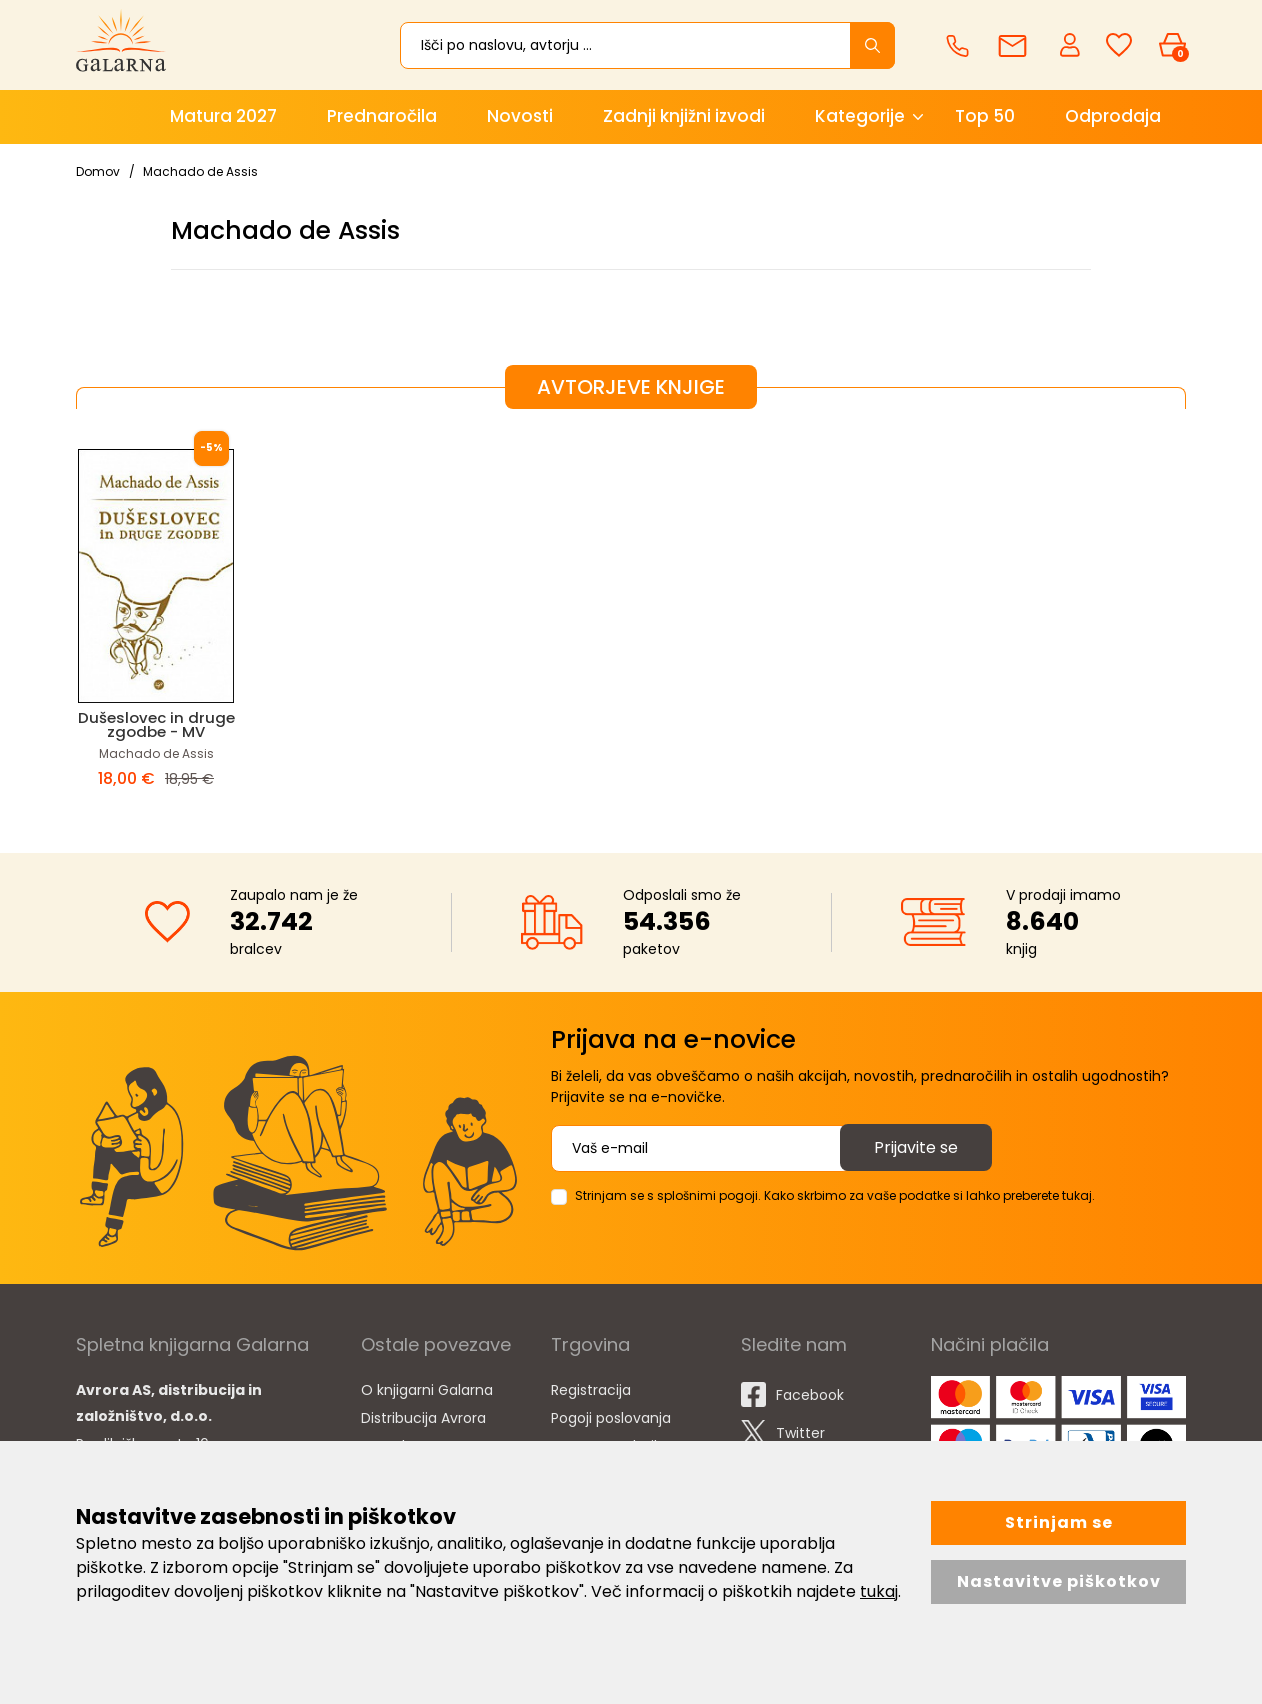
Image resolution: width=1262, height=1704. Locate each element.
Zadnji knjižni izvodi (684, 116)
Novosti (520, 116)
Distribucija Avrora (423, 1418)
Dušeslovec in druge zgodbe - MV (156, 724)
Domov (98, 171)
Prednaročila (382, 116)
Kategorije (860, 116)
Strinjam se (1059, 1522)
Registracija (591, 1390)
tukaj (879, 1591)
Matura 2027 (223, 116)
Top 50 (985, 116)
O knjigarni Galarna (427, 1390)
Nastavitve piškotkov (1059, 1581)
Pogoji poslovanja (611, 1418)
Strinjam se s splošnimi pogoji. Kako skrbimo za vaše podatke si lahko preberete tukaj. (835, 1195)
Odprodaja (1113, 116)
